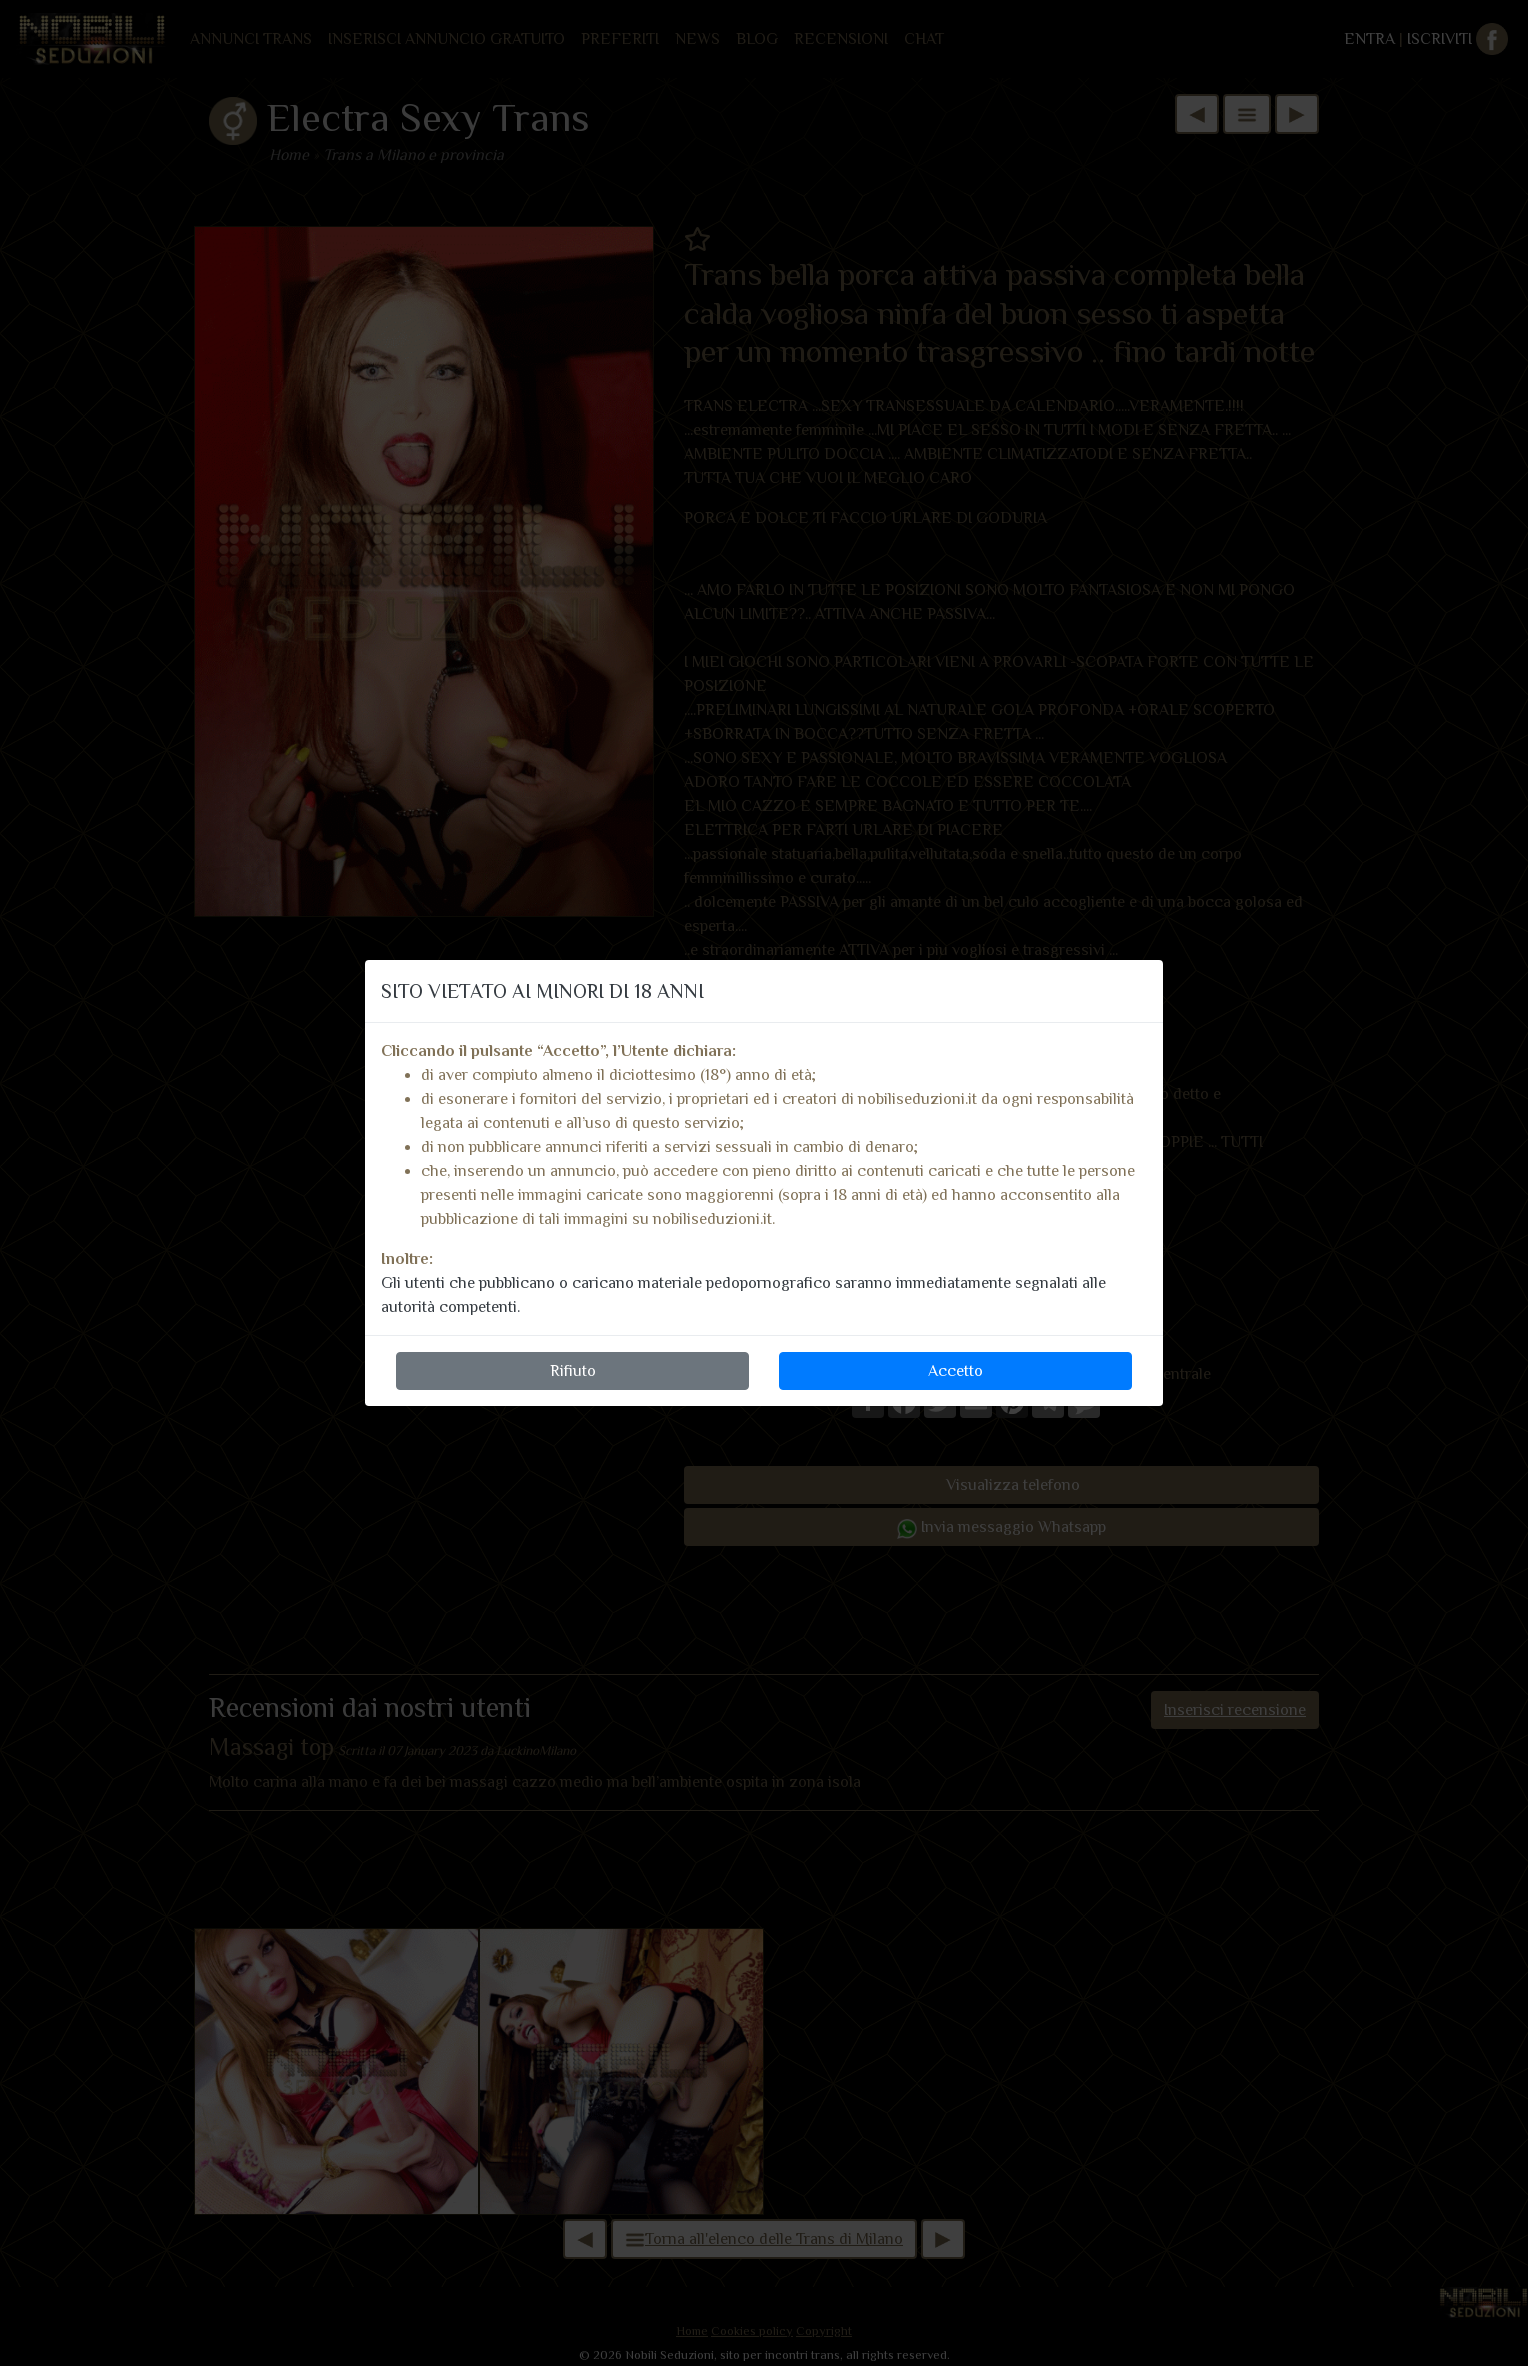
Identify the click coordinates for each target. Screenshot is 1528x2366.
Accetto (955, 1371)
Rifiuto (573, 1371)
